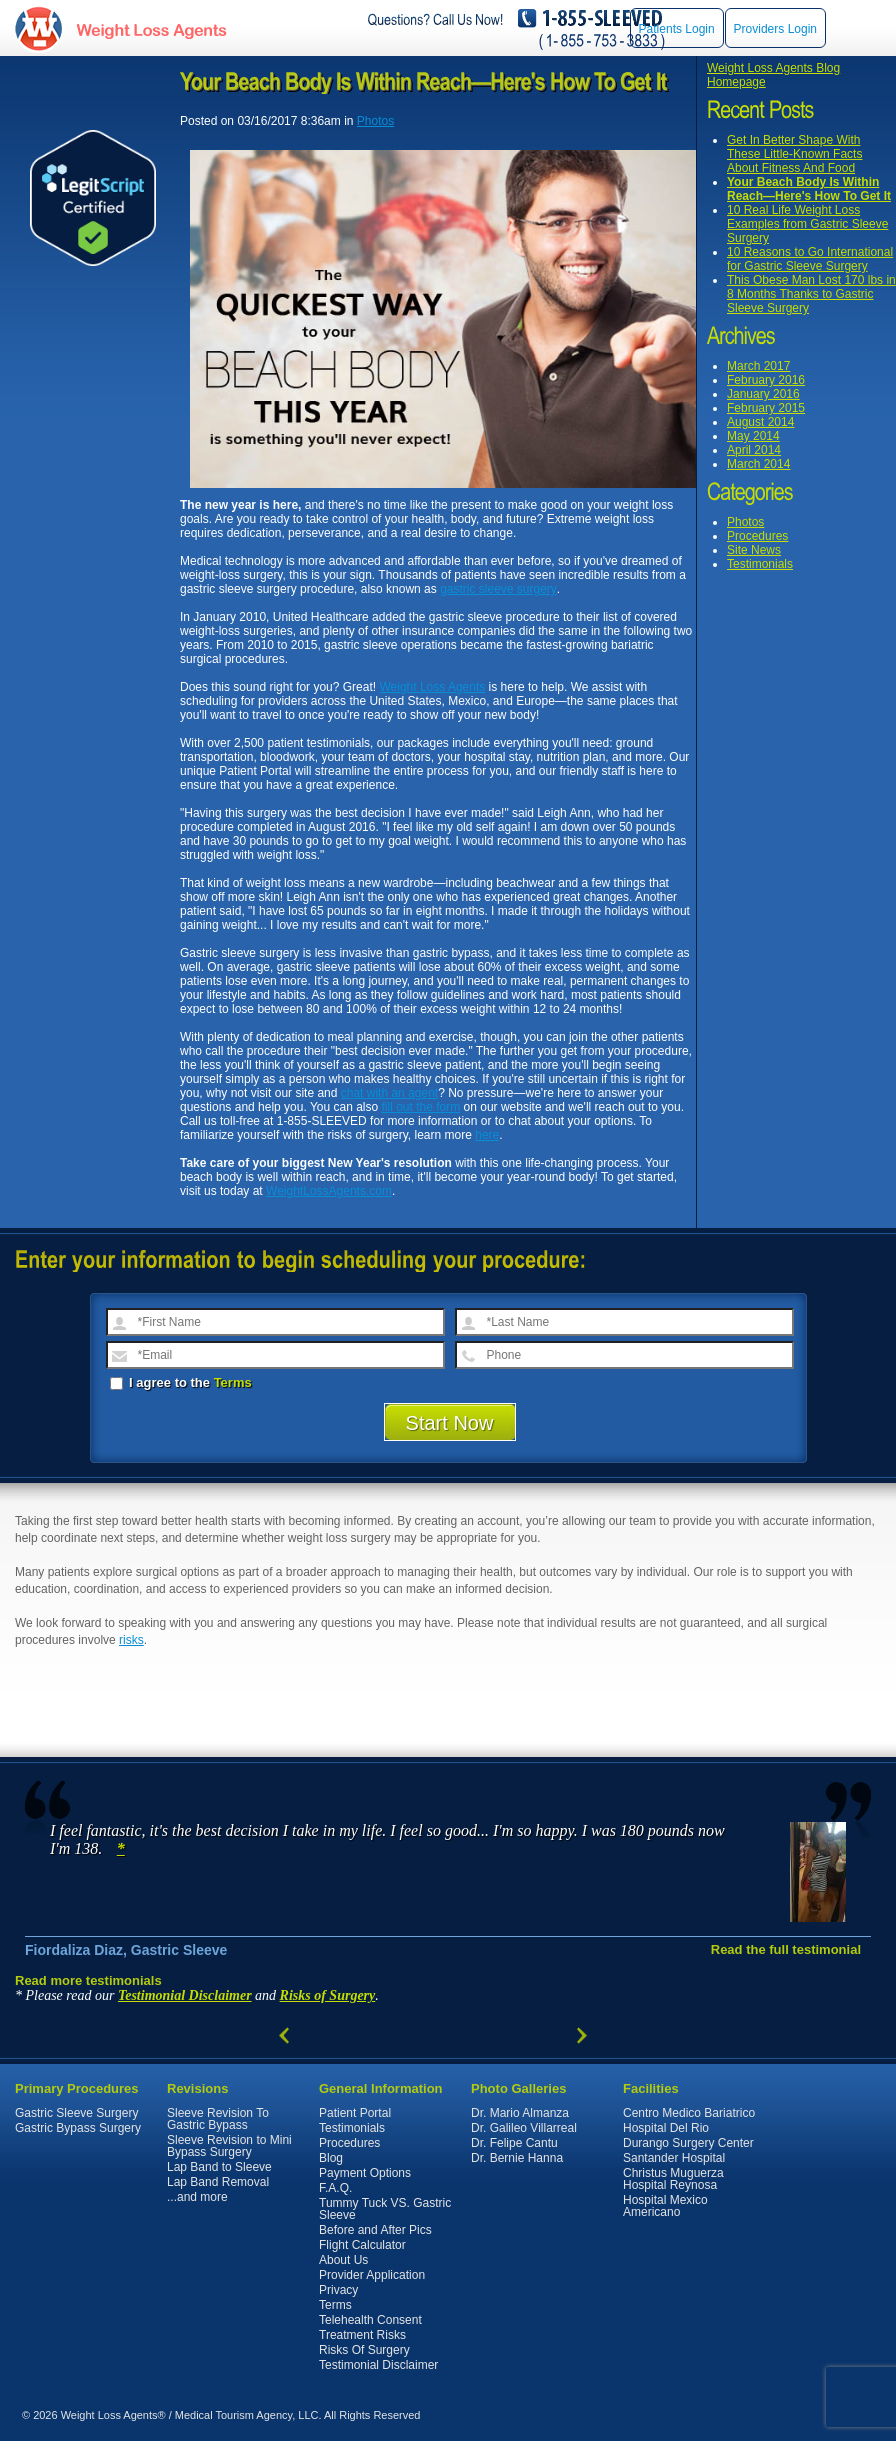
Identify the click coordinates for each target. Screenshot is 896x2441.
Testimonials (760, 564)
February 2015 (766, 408)
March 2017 (758, 366)
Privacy (338, 2290)
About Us (343, 2260)
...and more (197, 2197)
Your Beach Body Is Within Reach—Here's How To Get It (809, 189)
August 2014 (760, 422)
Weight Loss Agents (432, 687)
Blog (331, 2158)
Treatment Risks (362, 2335)
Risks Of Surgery (364, 2350)
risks (131, 1640)
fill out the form (421, 1107)
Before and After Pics (375, 2230)
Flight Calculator (362, 2245)
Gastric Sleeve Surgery (76, 2113)
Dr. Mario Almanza (520, 2113)
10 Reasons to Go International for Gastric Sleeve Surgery (810, 259)
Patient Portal (355, 2113)
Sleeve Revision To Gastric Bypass (218, 2119)
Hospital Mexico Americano (665, 2206)
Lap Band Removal (218, 2182)
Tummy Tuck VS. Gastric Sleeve (385, 2209)
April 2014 (754, 450)
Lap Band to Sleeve (219, 2167)
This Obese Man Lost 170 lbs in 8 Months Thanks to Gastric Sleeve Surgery (811, 294)
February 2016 (766, 380)
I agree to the (181, 1382)
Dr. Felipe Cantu (514, 2143)
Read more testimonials (88, 1980)
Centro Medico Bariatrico (689, 2113)
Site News (754, 550)
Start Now (450, 1423)
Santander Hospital (674, 2158)
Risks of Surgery (328, 1995)
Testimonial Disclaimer (185, 1995)
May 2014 (753, 436)
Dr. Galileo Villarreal (524, 2128)
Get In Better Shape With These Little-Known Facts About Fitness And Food (794, 154)
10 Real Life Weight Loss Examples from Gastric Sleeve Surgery (807, 224)
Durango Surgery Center (688, 2143)
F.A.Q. (335, 2188)
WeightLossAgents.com (151, 28)
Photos (745, 522)
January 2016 (763, 394)
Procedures (757, 536)
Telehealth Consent (370, 2320)
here (487, 1135)
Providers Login (775, 29)
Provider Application (372, 2275)
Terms (233, 1382)
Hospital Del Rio (666, 2128)
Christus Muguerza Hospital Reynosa (673, 2179)
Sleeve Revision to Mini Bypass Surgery (229, 2146)
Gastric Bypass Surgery (78, 2128)
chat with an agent (389, 1093)
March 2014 (758, 464)
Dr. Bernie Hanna (517, 2158)
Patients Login (677, 29)
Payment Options (365, 2173)
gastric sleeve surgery (498, 589)
